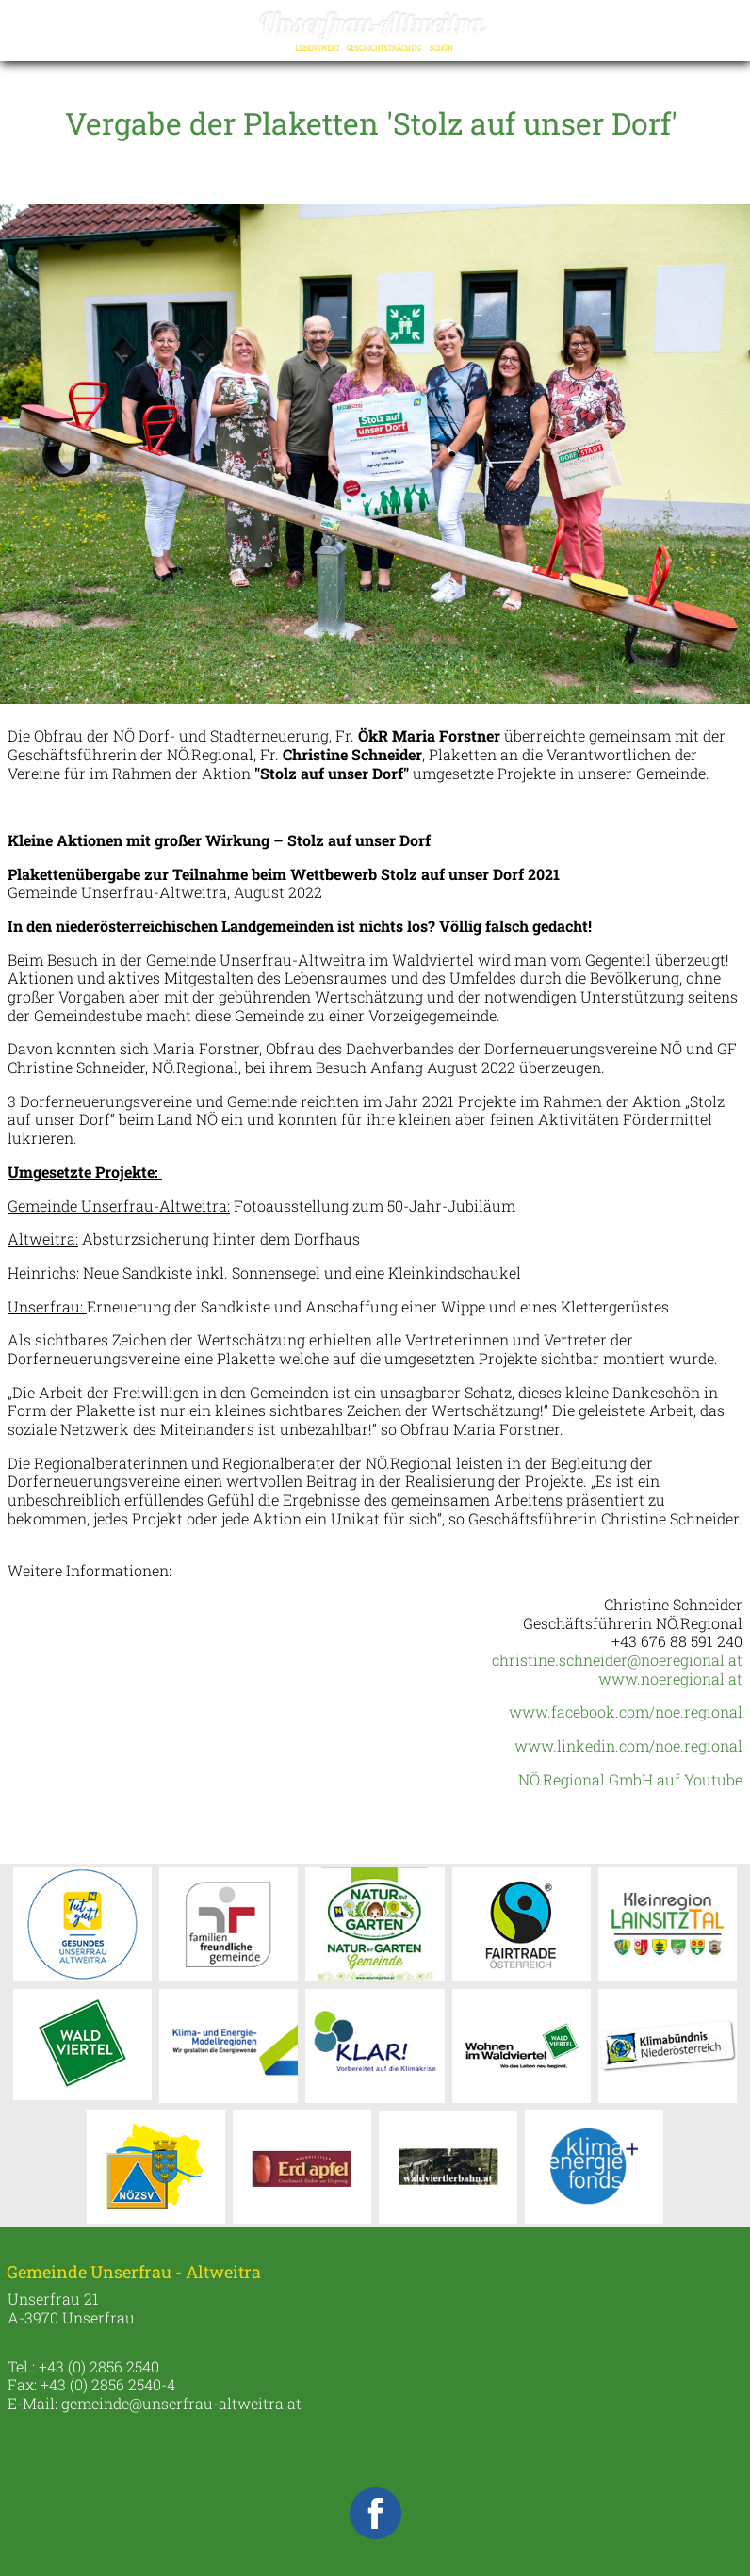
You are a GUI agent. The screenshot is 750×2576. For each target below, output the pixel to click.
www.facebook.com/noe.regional (625, 1711)
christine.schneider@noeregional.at (617, 1660)
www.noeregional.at (670, 1678)
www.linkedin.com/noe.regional (628, 1745)
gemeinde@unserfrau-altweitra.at (181, 2403)
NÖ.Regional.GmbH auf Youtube (630, 1779)
